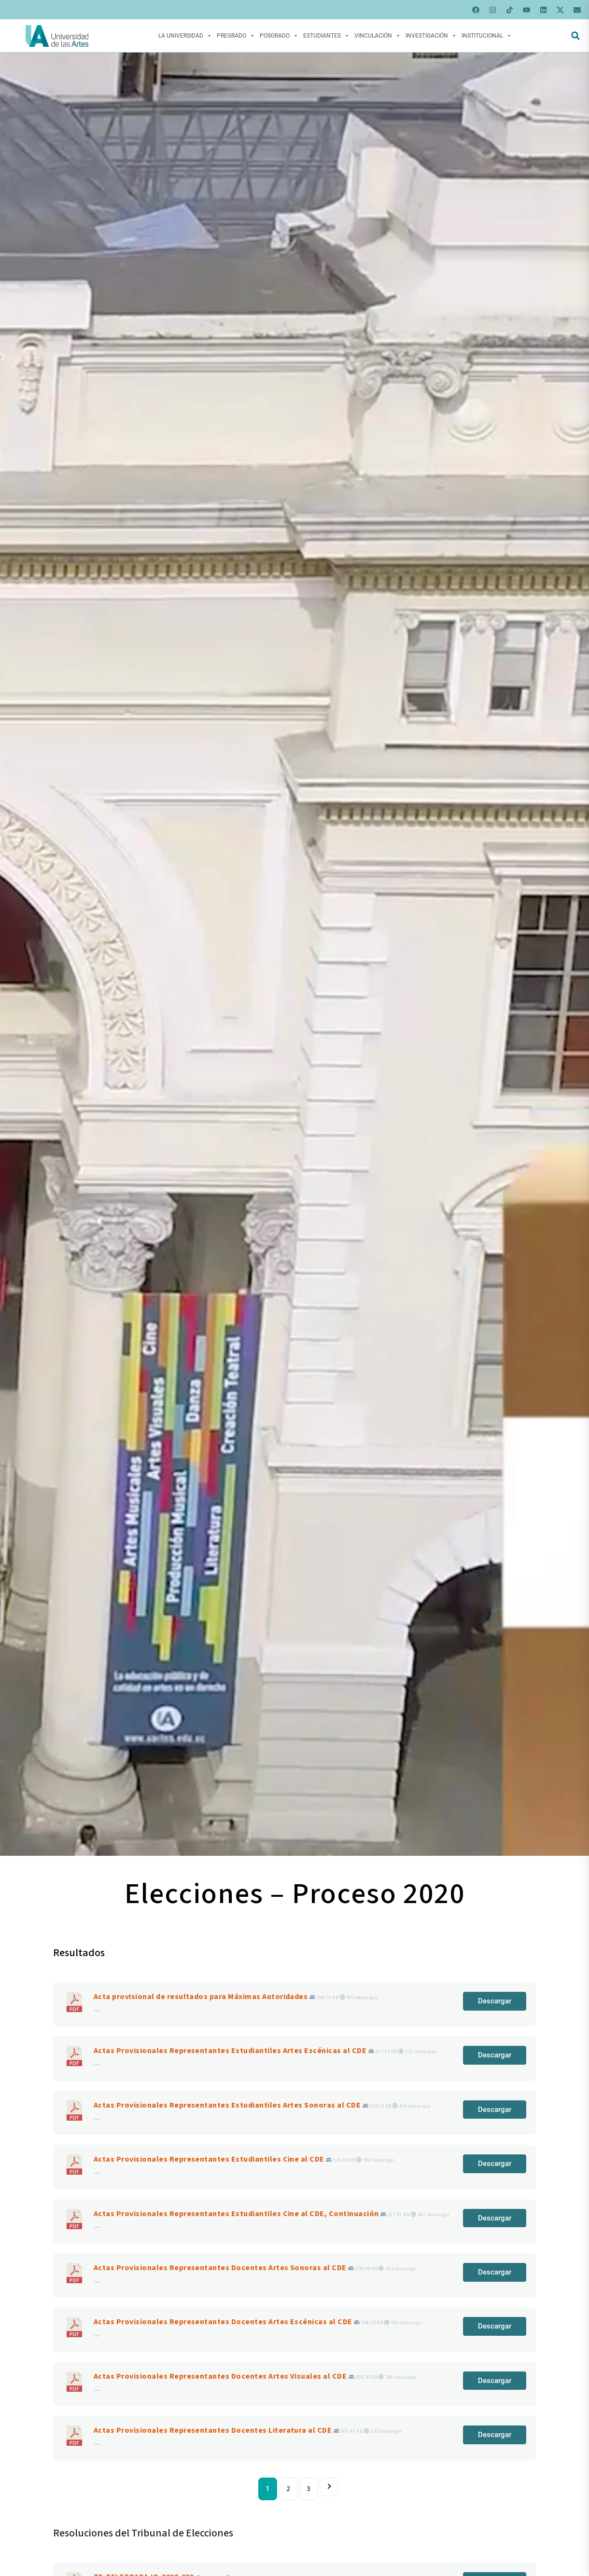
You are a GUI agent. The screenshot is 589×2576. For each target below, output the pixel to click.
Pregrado (236, 35)
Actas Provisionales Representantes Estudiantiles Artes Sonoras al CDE (227, 2105)
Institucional (487, 35)
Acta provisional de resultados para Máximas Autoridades (201, 1996)
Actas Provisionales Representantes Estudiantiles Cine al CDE (209, 2159)
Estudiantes (326, 35)
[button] (575, 35)
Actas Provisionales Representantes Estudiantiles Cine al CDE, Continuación (236, 2213)
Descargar (494, 2001)
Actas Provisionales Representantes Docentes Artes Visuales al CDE (220, 2376)
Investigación (431, 35)
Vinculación (377, 35)
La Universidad (185, 35)
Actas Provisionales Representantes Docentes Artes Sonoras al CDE (220, 2267)
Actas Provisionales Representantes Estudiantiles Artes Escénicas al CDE (230, 2050)
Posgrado (279, 35)
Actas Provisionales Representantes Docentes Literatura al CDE (213, 2430)
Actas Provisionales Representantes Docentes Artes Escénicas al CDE (223, 2321)
